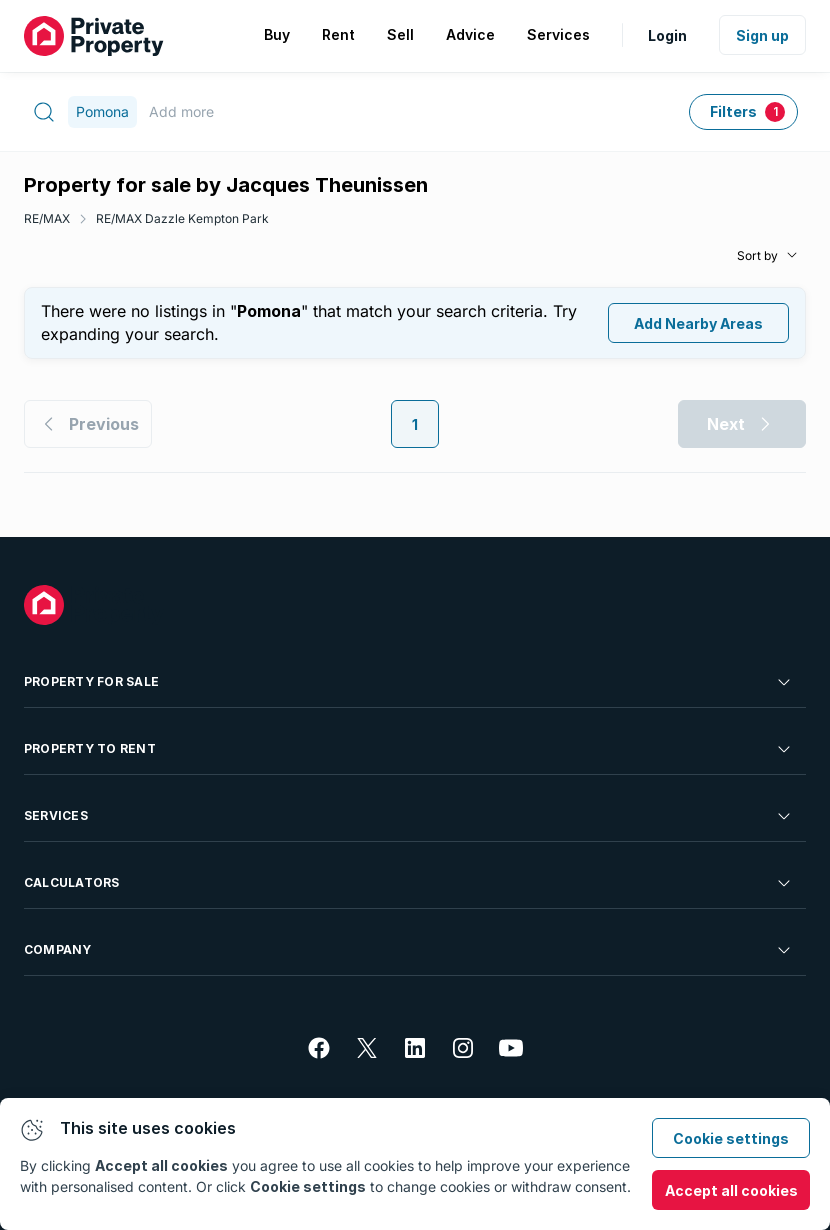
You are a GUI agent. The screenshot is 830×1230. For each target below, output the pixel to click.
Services (409, 816)
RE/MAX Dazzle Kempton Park (182, 218)
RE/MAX (47, 218)
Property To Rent (409, 749)
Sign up (762, 35)
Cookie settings (731, 1138)
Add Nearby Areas (698, 323)
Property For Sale (409, 682)
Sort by (757, 255)
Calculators (409, 883)
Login (667, 35)
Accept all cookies (731, 1190)
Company (409, 950)
